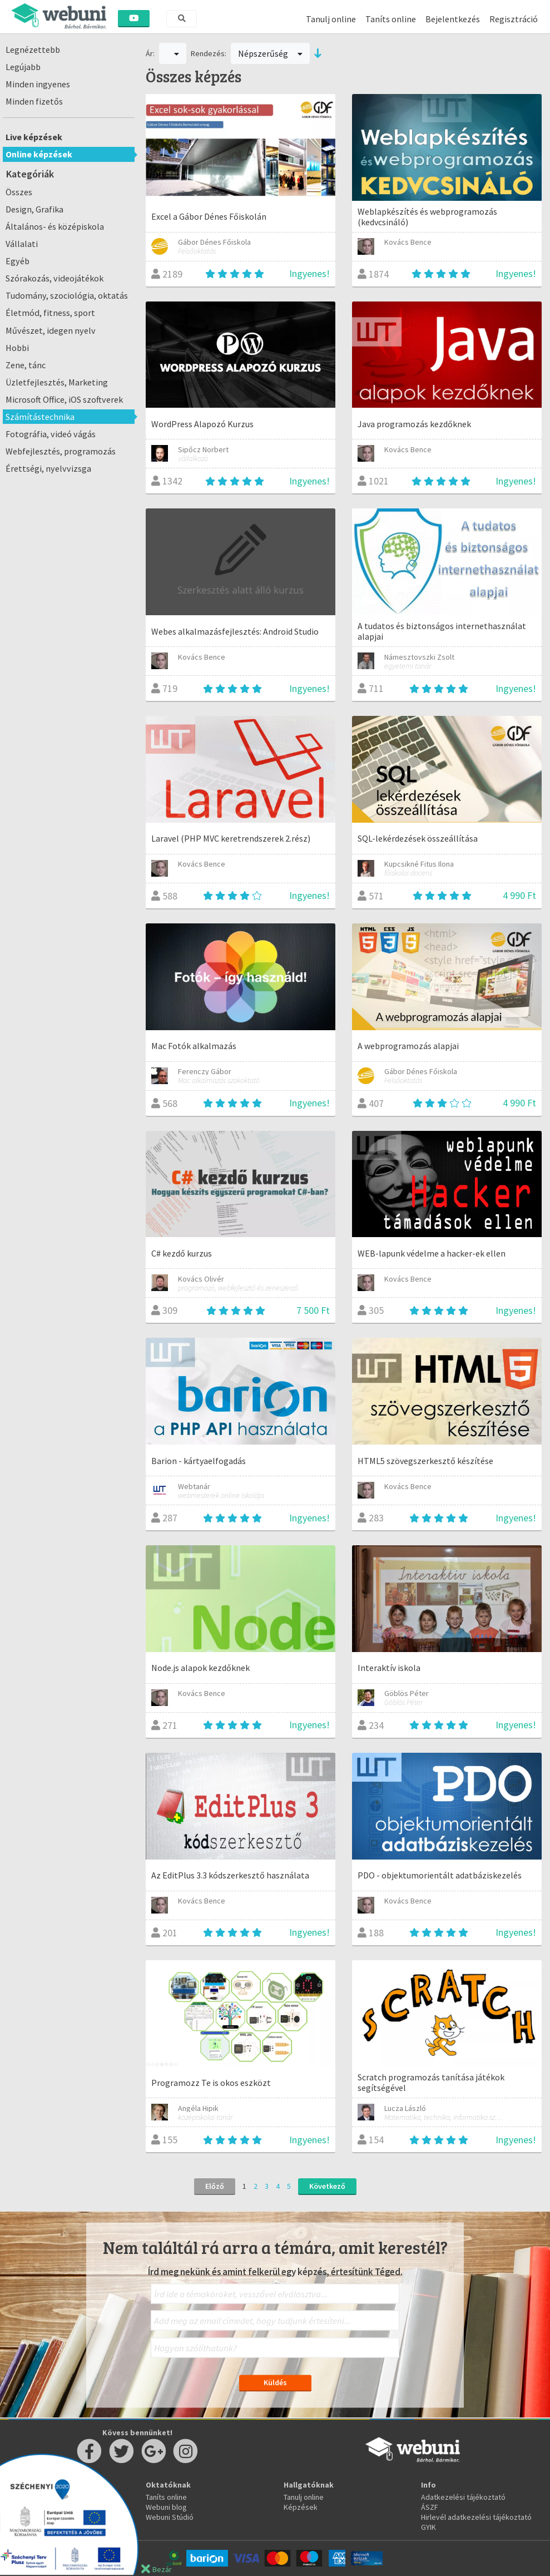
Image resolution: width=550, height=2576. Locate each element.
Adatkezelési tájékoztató (463, 2497)
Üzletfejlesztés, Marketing (57, 382)
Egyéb (17, 260)
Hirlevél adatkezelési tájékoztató (476, 2517)
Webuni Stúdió (170, 2517)
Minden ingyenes (38, 84)
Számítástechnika (40, 416)
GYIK (428, 2527)
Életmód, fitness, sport (50, 312)
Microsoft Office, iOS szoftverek (64, 399)
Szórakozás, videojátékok (54, 278)
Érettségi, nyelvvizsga (48, 468)
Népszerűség (270, 53)
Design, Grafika (34, 209)
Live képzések (34, 136)
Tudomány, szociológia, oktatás (67, 295)
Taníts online (390, 18)
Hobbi (17, 347)
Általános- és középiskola (55, 226)
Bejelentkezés (452, 18)
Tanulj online (331, 18)
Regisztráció (513, 18)
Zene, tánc (26, 364)
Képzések (301, 2507)
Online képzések (39, 154)
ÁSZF (429, 2507)
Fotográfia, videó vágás (51, 433)
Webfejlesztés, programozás (61, 451)
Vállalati (22, 243)
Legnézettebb (33, 49)
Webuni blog (166, 2507)
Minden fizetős (34, 101)
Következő (327, 2186)
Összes (19, 191)
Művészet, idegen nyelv (51, 330)
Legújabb (23, 66)
